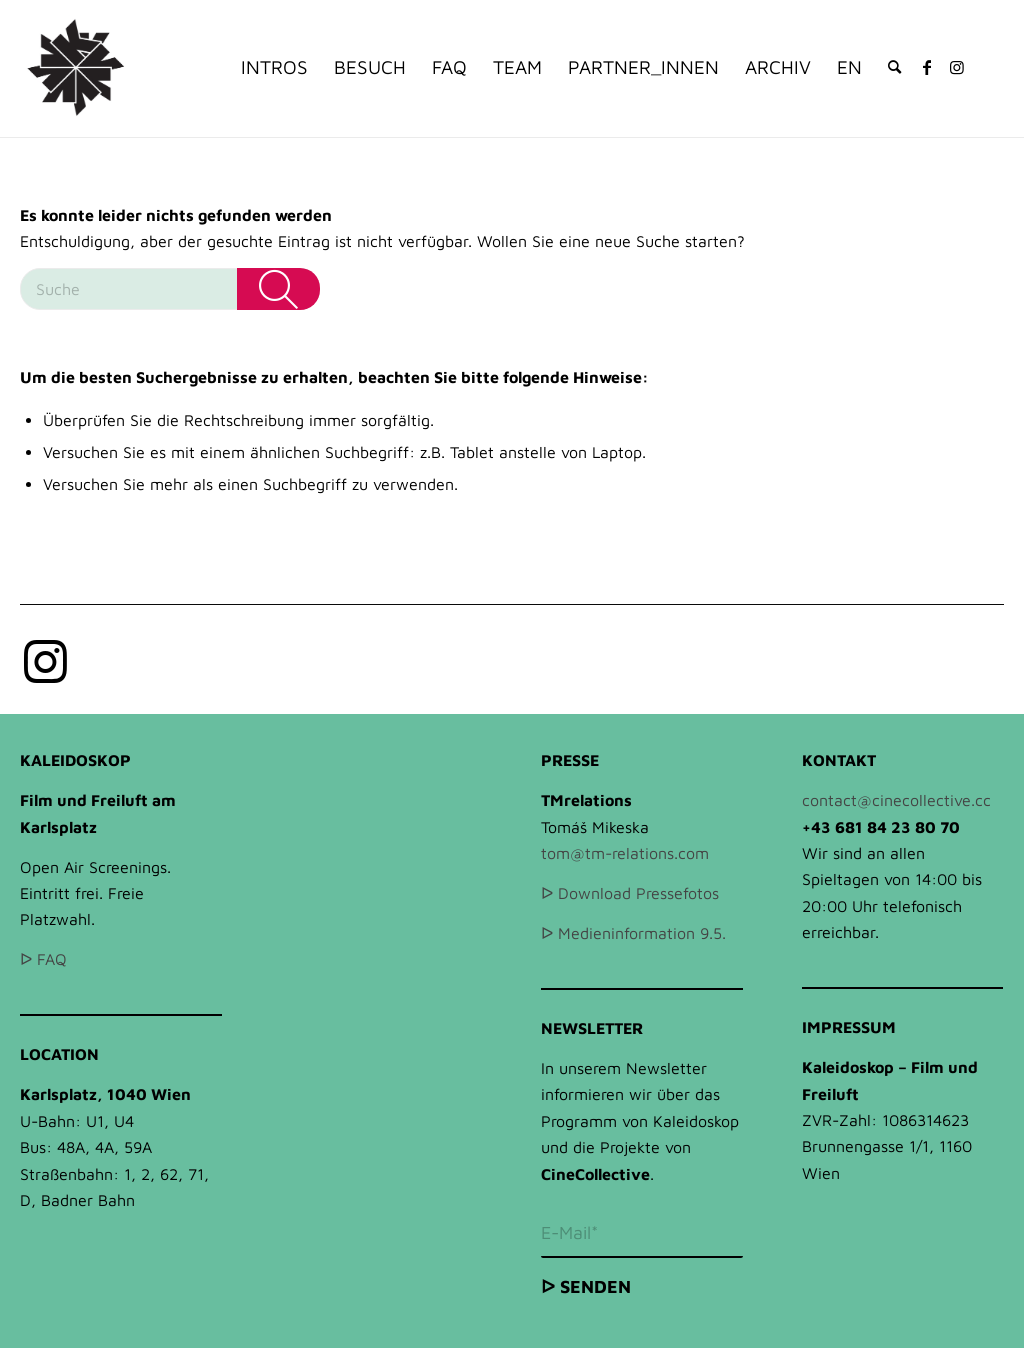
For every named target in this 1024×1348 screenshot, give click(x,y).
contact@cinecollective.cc (896, 800)
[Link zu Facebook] (927, 67)
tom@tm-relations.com (625, 853)
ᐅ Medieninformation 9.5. (633, 933)
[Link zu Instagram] (957, 67)
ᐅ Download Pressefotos (630, 893)
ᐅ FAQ (43, 959)
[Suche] (894, 67)
